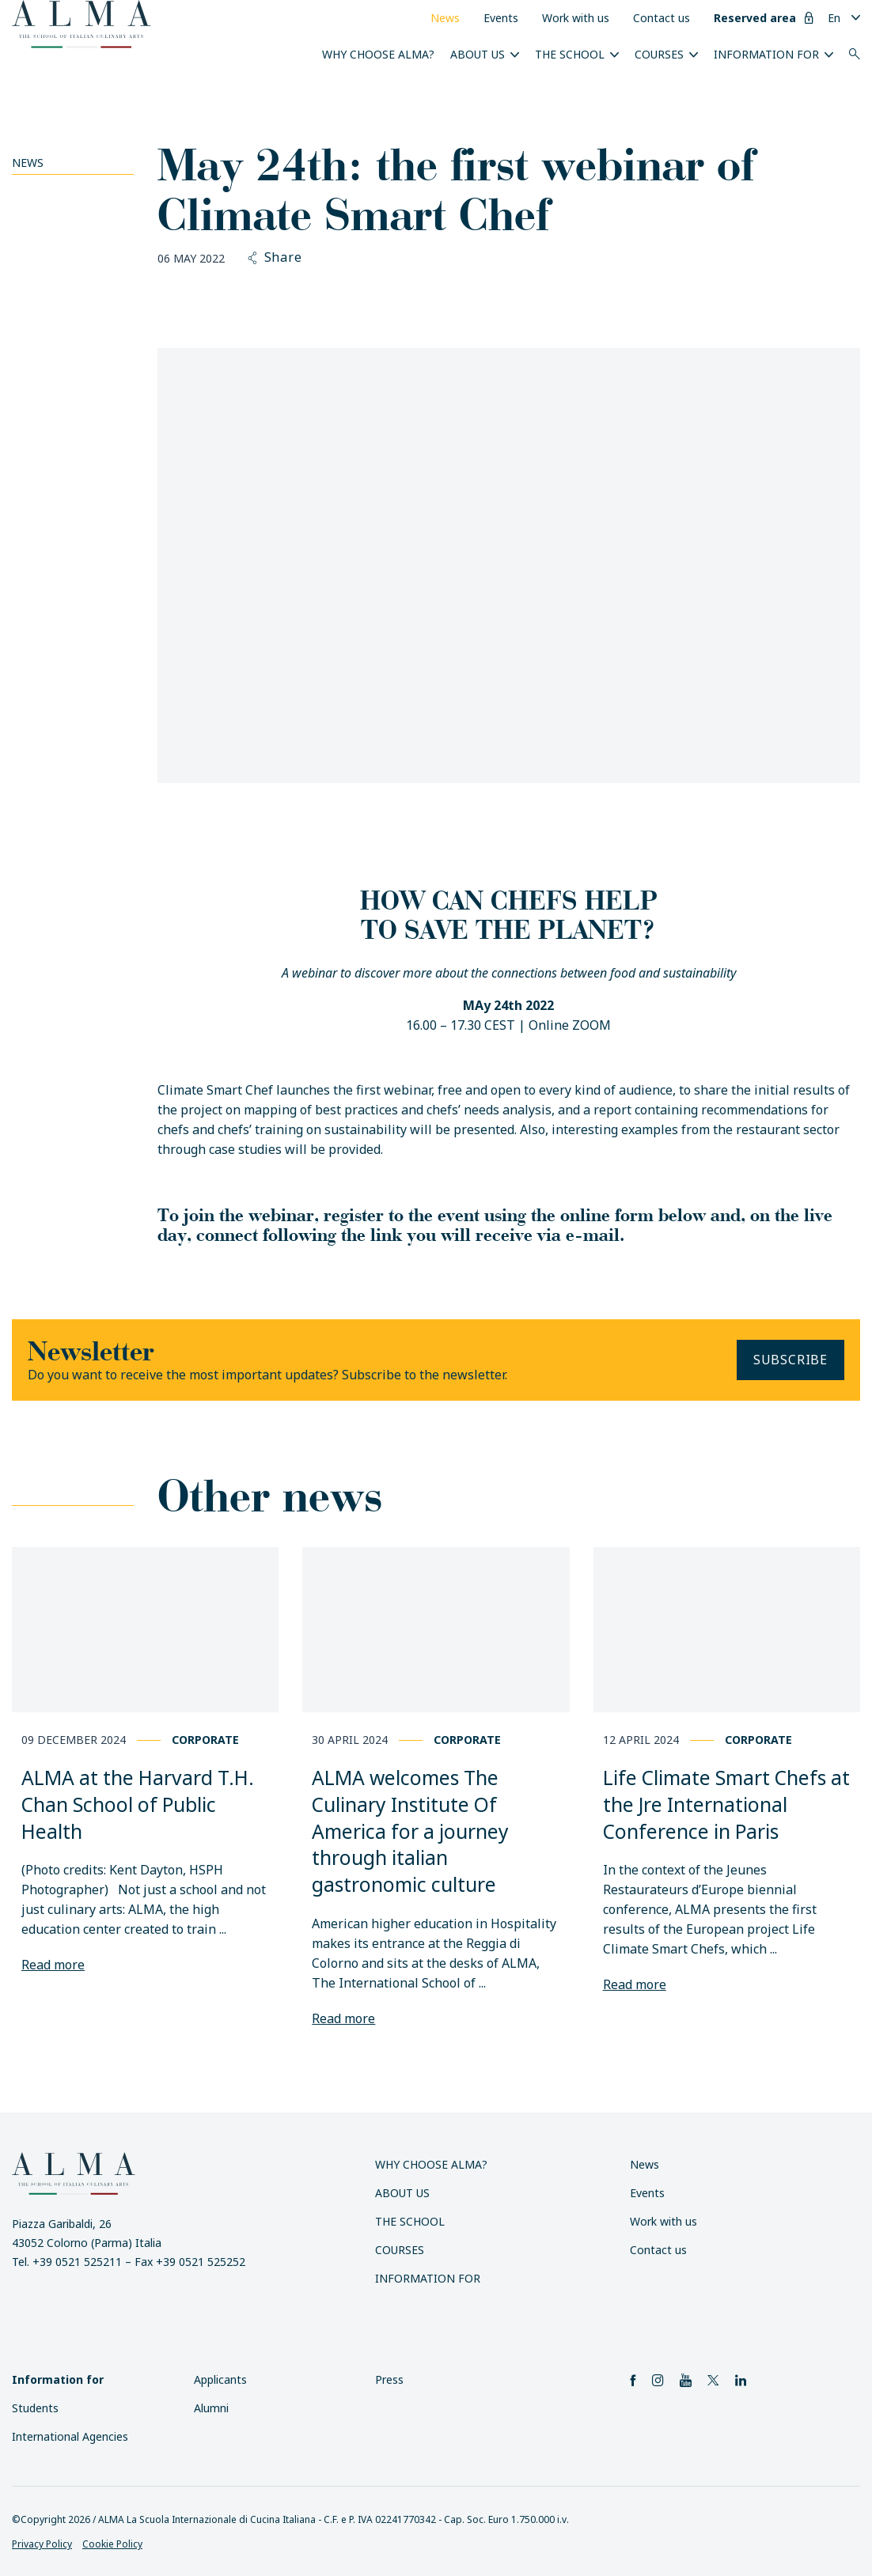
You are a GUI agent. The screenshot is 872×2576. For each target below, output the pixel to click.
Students (35, 2407)
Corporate (205, 1739)
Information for (766, 54)
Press (389, 2379)
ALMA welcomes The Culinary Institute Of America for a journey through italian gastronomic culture (410, 1831)
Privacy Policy (42, 2544)
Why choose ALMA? (378, 54)
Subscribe (790, 1359)
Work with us (575, 17)
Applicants (220, 2379)
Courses (659, 54)
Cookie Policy (112, 2544)
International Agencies (70, 2436)
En (834, 17)
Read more (53, 1964)
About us (477, 54)
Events (500, 17)
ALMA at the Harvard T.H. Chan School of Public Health (137, 1804)
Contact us (661, 17)
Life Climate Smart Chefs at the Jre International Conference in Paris (726, 1804)
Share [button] (275, 258)
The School (570, 54)
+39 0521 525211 (77, 2261)
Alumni (211, 2407)
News (445, 17)
